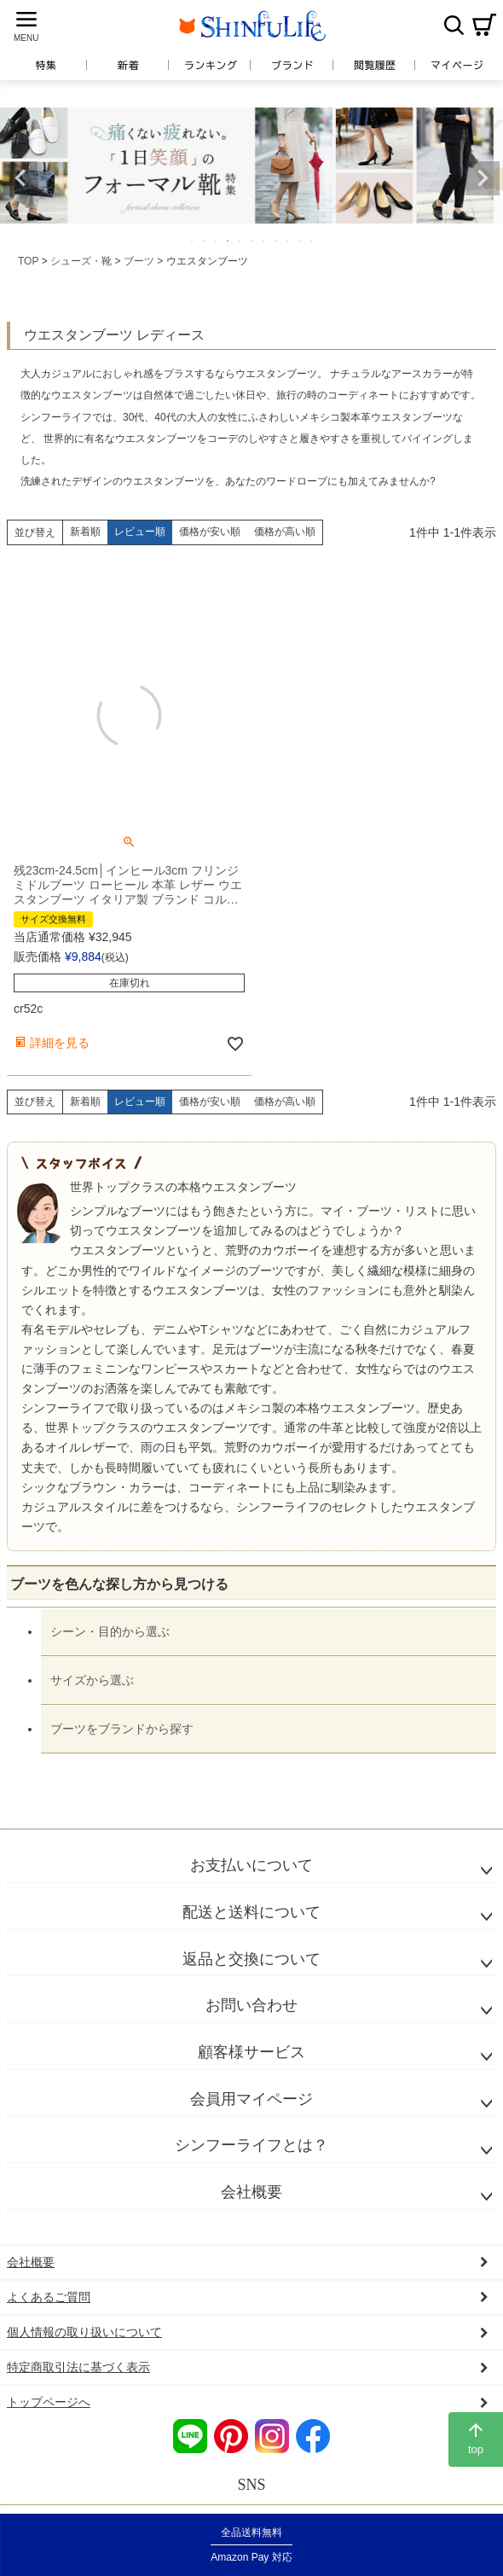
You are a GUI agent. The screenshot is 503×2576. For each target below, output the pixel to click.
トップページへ (48, 2402)
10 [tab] (300, 240)
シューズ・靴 (81, 261)
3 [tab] (216, 240)
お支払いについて (251, 1865)
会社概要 (251, 2192)
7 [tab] (264, 240)
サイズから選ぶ (92, 1680)
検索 (453, 25)
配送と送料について (251, 1912)
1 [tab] (192, 240)
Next (482, 178)
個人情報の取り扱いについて (84, 2332)
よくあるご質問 (48, 2297)
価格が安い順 (209, 532)
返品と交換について (251, 1959)
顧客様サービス (251, 2052)
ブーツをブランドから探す (122, 1729)
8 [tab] (276, 240)
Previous (20, 178)
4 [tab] (228, 240)
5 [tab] (240, 240)
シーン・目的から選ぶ (110, 1631)
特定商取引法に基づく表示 (78, 2367)
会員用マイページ (251, 2099)
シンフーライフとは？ (251, 2145)
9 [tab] (288, 240)
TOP (28, 261)
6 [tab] (252, 240)
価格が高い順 (284, 532)
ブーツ (139, 261)
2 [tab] (204, 240)
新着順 (85, 532)
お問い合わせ (251, 2005)
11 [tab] (312, 240)
